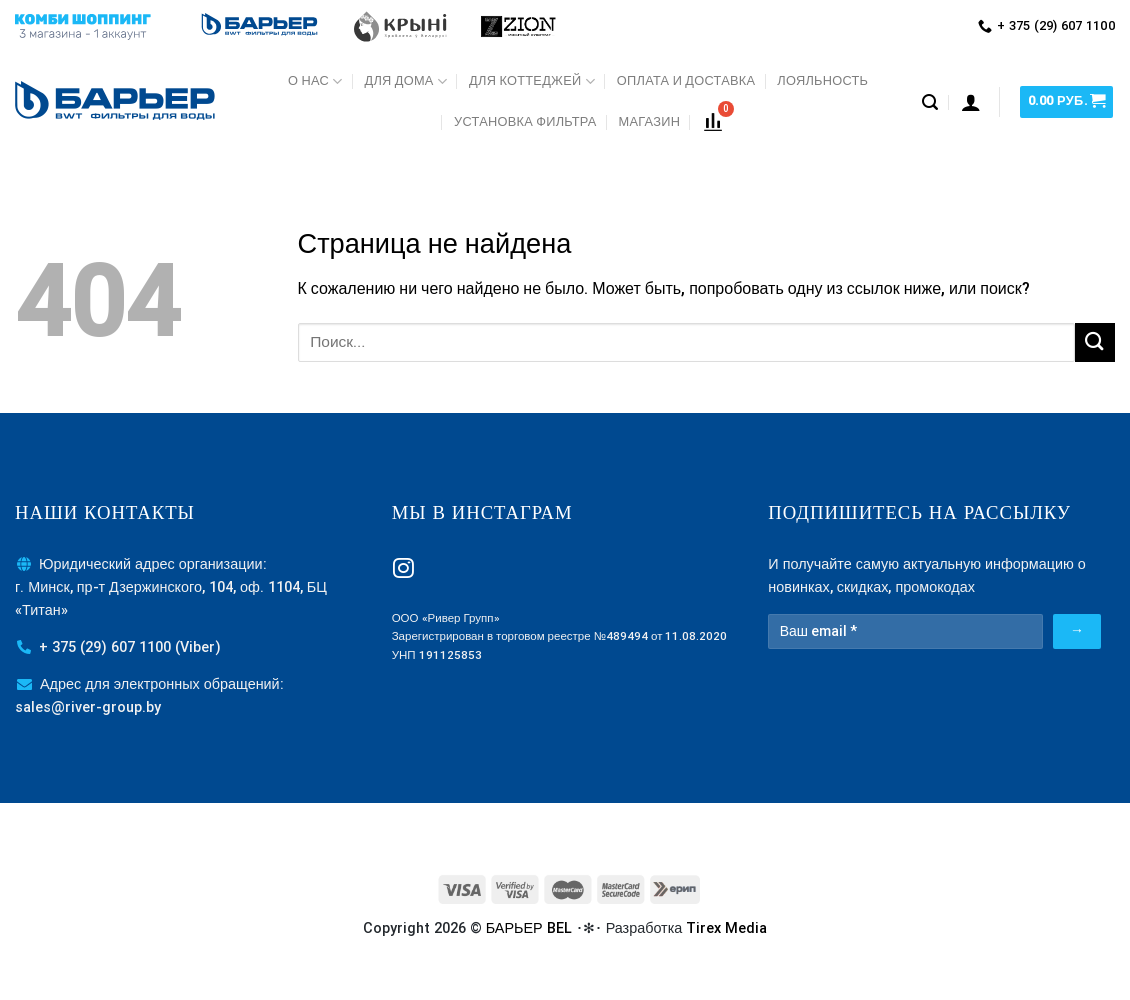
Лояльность (822, 80)
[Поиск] (930, 102)
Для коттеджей (532, 81)
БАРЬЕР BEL (529, 928)
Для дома (405, 81)
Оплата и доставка (686, 80)
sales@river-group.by (88, 707)
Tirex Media (726, 928)
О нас (315, 81)
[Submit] (1095, 342)
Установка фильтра (525, 121)
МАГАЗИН (650, 121)
